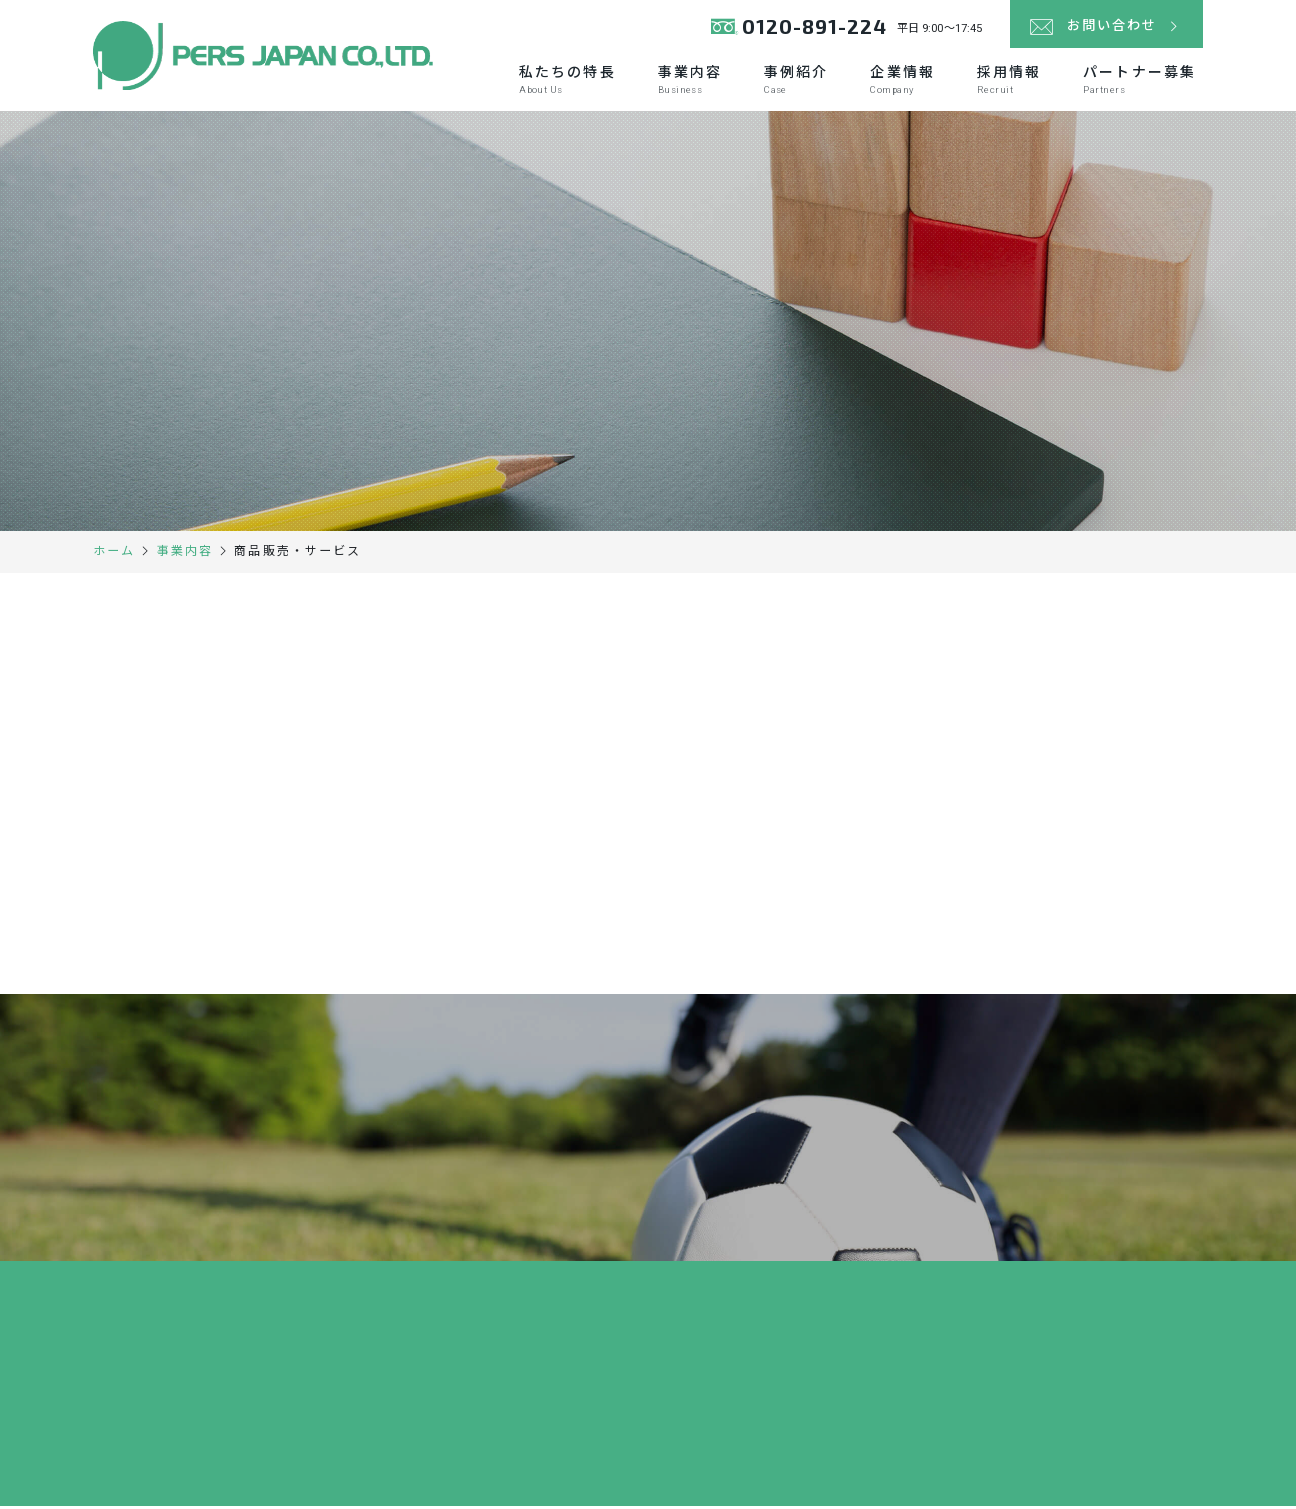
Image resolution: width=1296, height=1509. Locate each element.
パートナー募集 (1139, 81)
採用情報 (1009, 81)
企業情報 (902, 81)
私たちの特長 (567, 81)
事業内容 (690, 81)
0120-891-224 (801, 29)
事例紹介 (796, 81)
